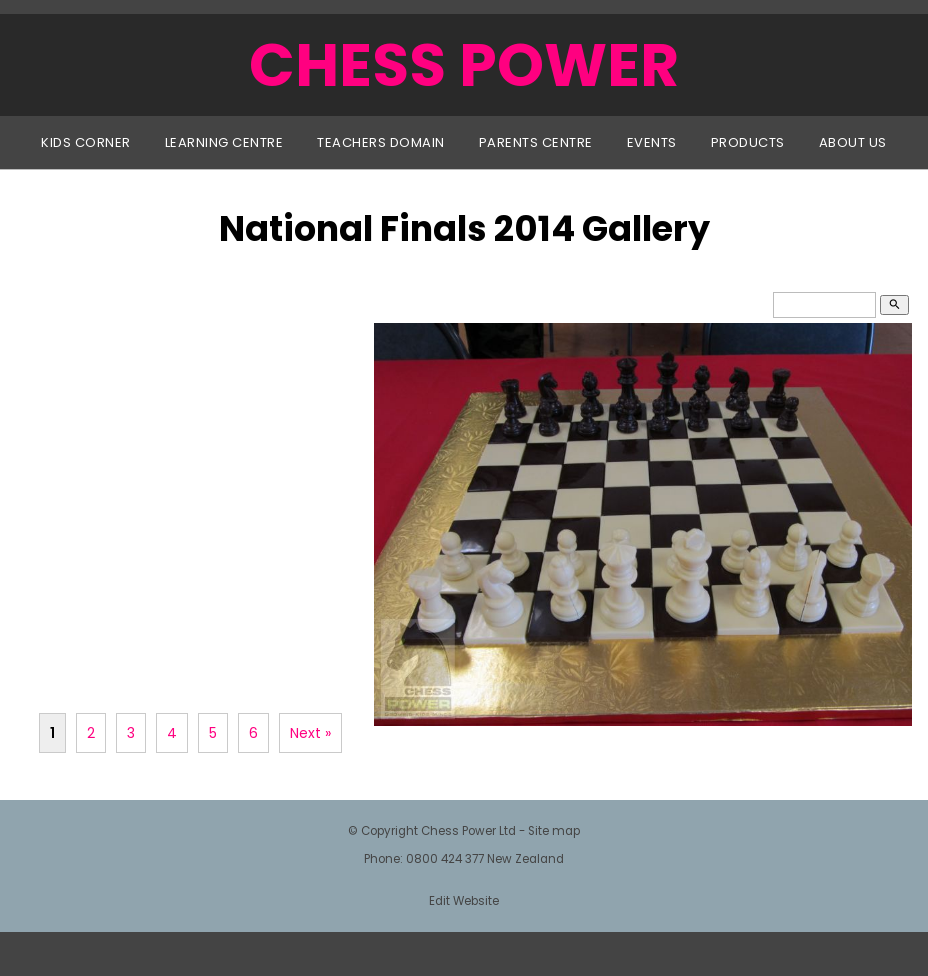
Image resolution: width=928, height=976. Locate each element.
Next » (310, 733)
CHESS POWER (464, 65)
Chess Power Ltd (468, 831)
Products (748, 142)
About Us (853, 142)
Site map (554, 831)
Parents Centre (536, 142)
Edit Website (464, 901)
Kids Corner (86, 142)
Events (652, 142)
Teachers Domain (381, 142)
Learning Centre (224, 142)
